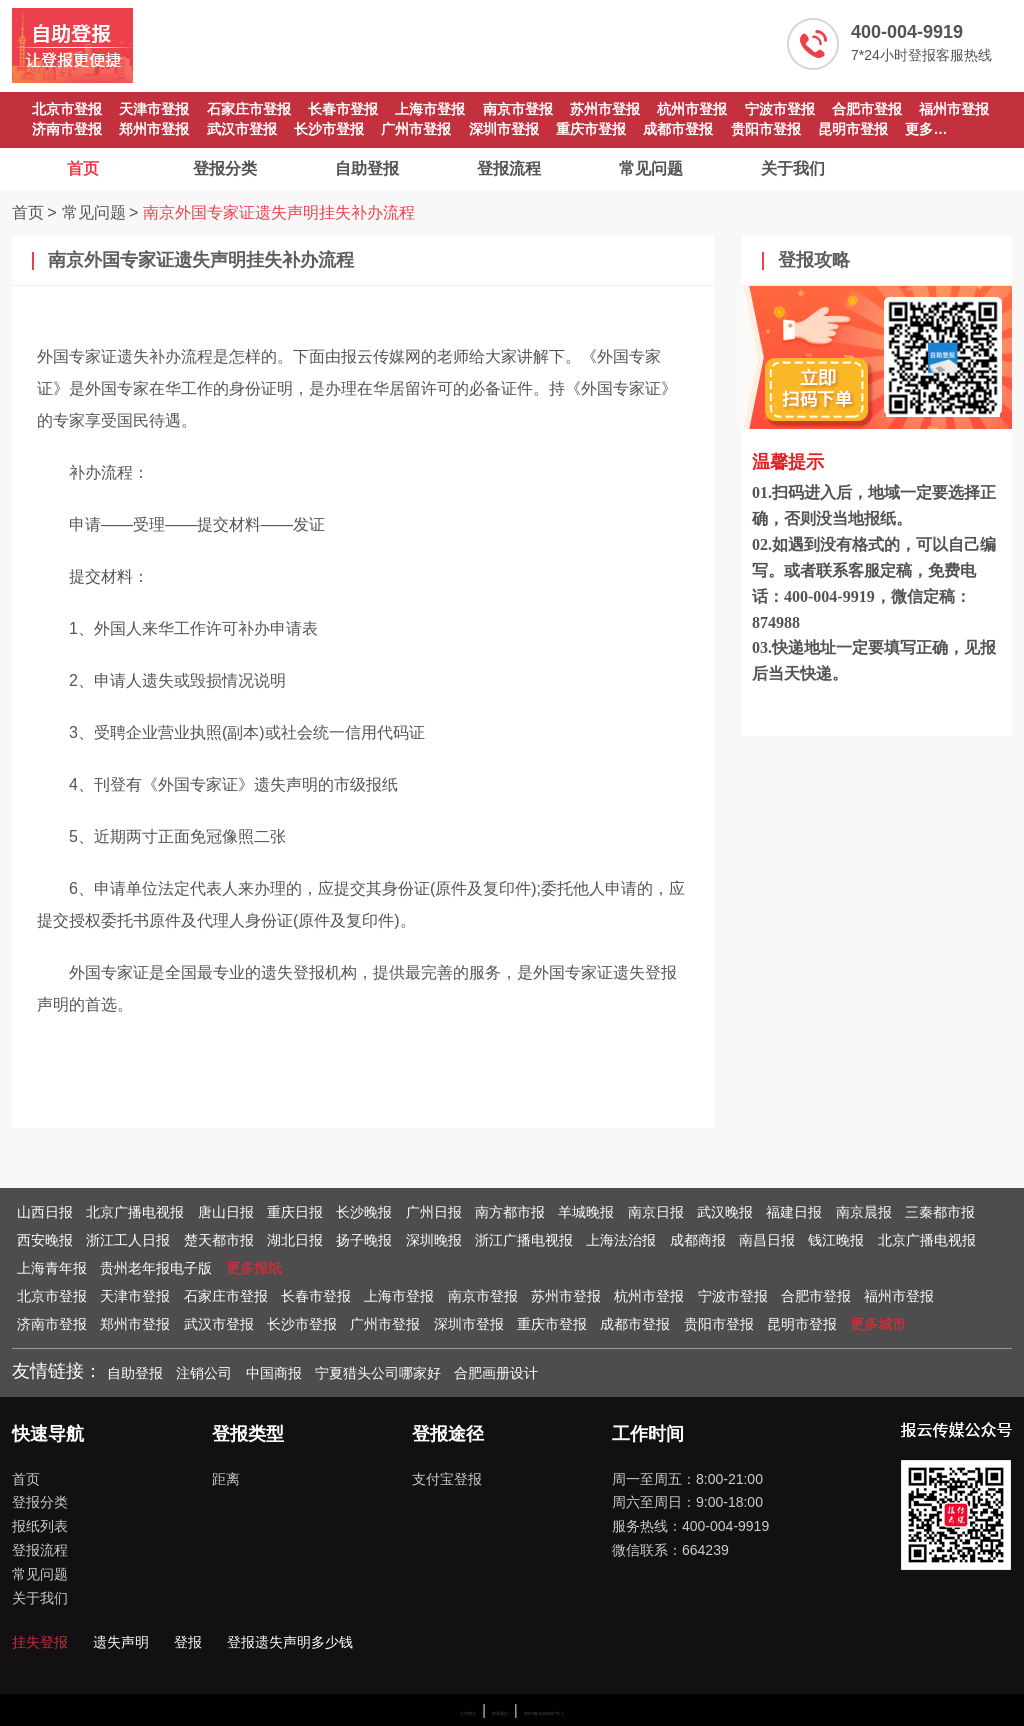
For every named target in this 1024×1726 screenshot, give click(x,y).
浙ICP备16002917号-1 (544, 1713)
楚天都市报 (219, 1240)
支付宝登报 (447, 1479)
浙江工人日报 (128, 1240)
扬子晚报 (364, 1240)
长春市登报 (343, 109)
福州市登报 (954, 109)
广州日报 (434, 1212)
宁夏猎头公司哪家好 (378, 1373)
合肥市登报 (867, 109)
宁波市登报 (780, 109)
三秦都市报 (940, 1212)
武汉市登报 (242, 129)
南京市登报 (518, 109)
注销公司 (204, 1373)
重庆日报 (295, 1212)
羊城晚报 (586, 1212)
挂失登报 (40, 1642)
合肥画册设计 (496, 1373)
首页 (83, 168)
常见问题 (651, 168)
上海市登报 (430, 109)
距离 (226, 1479)
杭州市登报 (692, 109)
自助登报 (367, 168)
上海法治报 (621, 1240)
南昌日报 (767, 1240)
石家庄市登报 (249, 109)
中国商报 (274, 1373)
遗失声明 (121, 1642)
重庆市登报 (591, 129)
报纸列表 (40, 1526)
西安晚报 (45, 1240)
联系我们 (500, 1713)
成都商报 (698, 1240)
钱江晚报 (836, 1240)
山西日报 (45, 1212)
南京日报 (656, 1212)
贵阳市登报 (766, 129)
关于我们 (793, 168)
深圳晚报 (434, 1240)
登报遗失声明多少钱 (290, 1642)
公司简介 (468, 1713)
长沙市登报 (329, 129)
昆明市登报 (853, 129)
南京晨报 (864, 1212)
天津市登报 (154, 109)
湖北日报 (295, 1240)
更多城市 (878, 1324)
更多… (926, 129)
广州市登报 (416, 129)
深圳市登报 (504, 129)
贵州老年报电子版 (156, 1268)
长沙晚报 (364, 1212)
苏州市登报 (605, 109)
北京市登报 (67, 109)
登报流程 (509, 168)
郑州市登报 (154, 129)
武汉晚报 (725, 1212)
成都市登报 (678, 129)
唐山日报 (226, 1212)
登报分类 (225, 168)
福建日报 (794, 1212)
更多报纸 (254, 1268)
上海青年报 (52, 1268)
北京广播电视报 (135, 1212)
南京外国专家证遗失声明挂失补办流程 (279, 212)
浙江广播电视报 (524, 1240)
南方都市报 (510, 1212)
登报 (188, 1642)
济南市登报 (67, 129)
